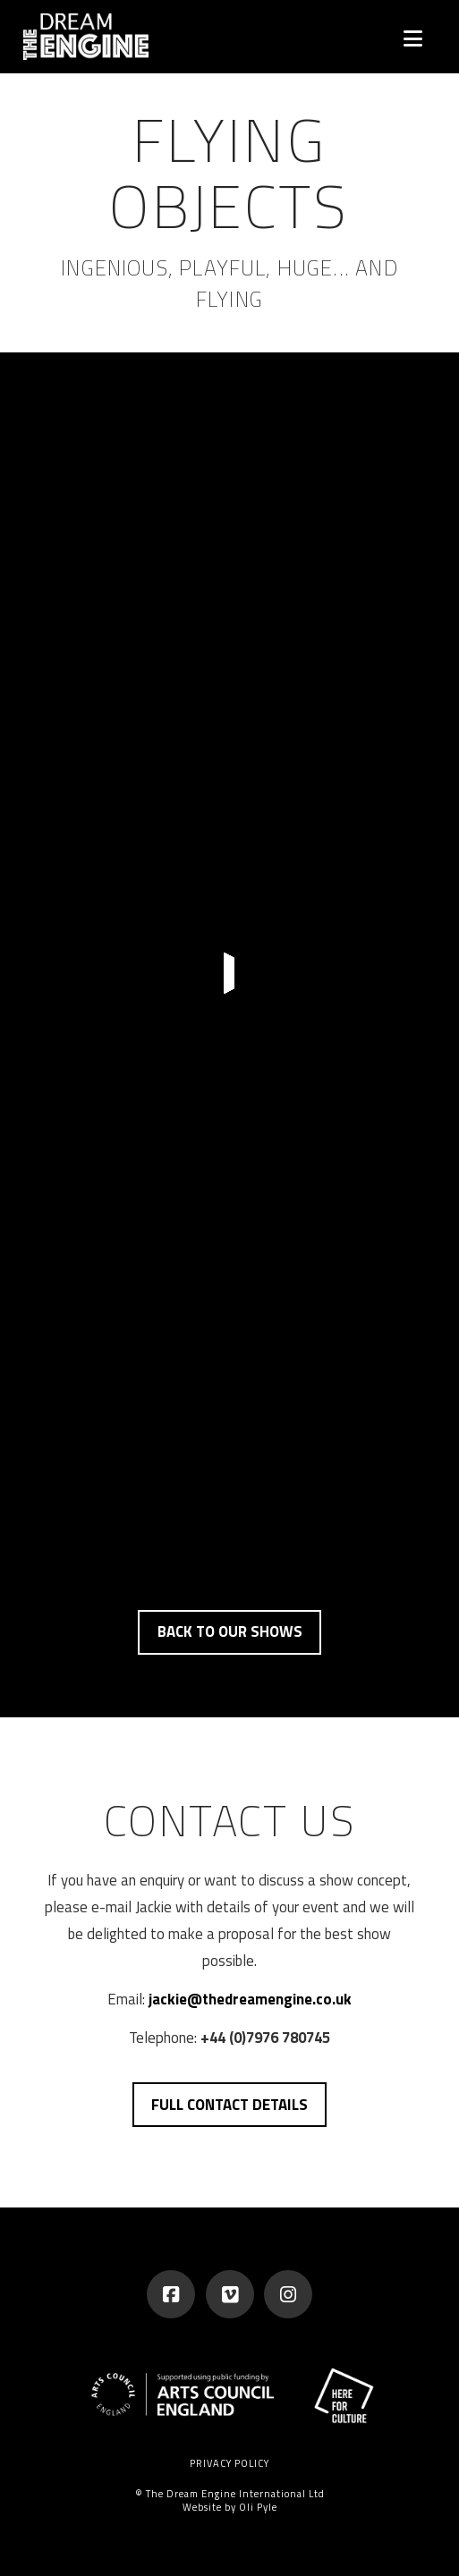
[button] (413, 38)
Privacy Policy (229, 2463)
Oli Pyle (258, 2507)
